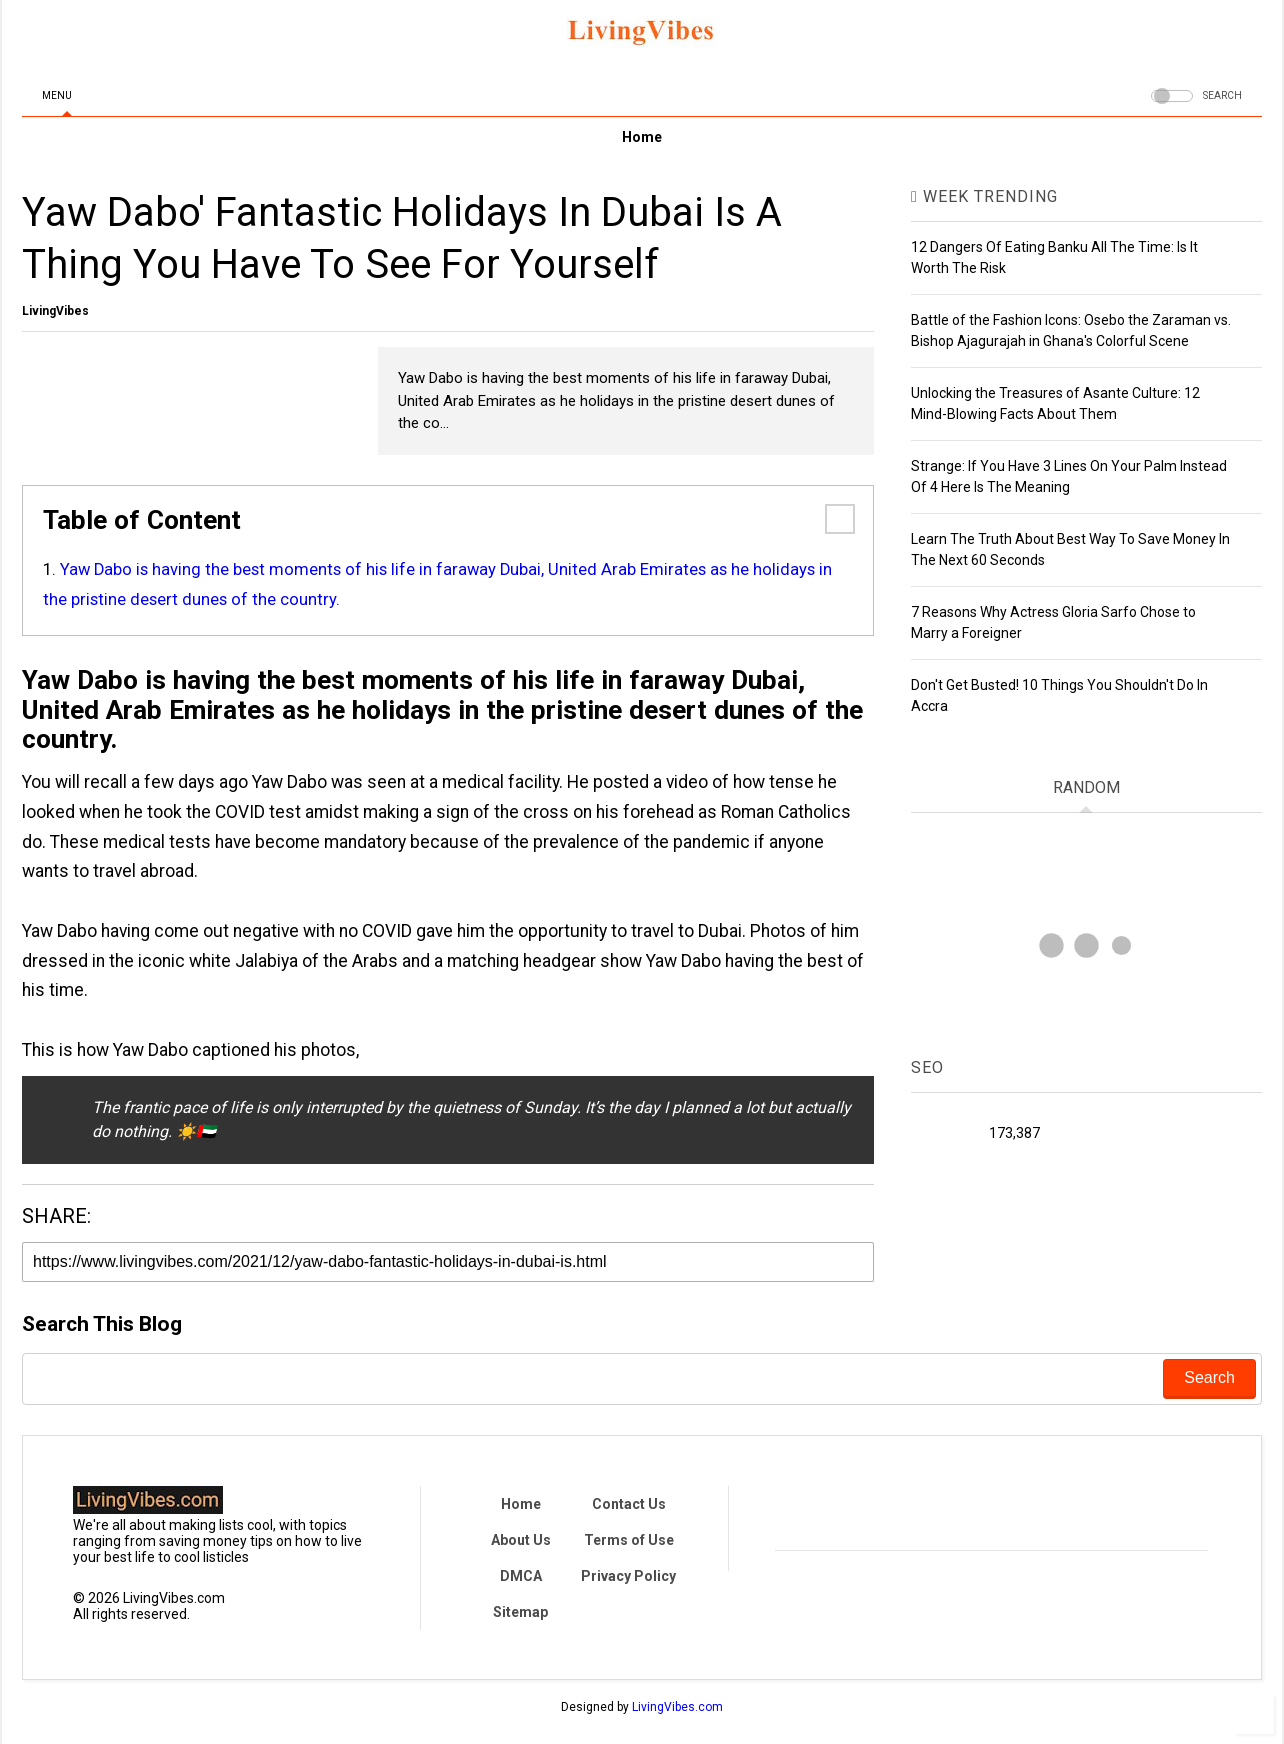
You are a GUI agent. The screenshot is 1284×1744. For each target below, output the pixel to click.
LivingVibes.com (677, 1707)
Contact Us (629, 1504)
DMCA (521, 1576)
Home (642, 137)
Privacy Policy (628, 1576)
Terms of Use (629, 1540)
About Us (521, 1540)
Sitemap (520, 1612)
